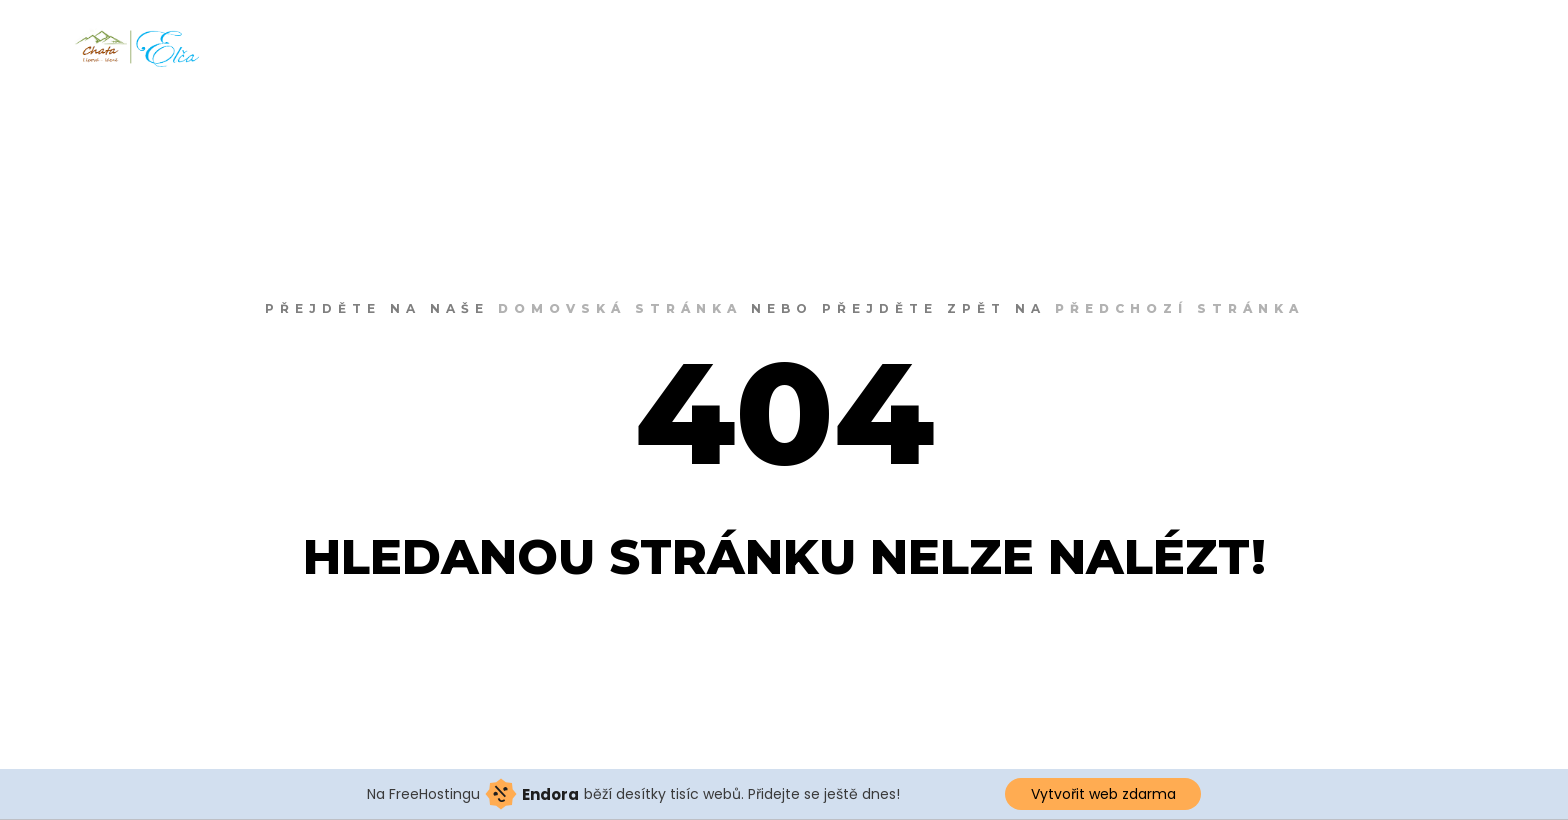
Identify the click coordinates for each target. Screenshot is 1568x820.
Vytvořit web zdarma (1103, 794)
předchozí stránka (1179, 308)
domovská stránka (620, 308)
